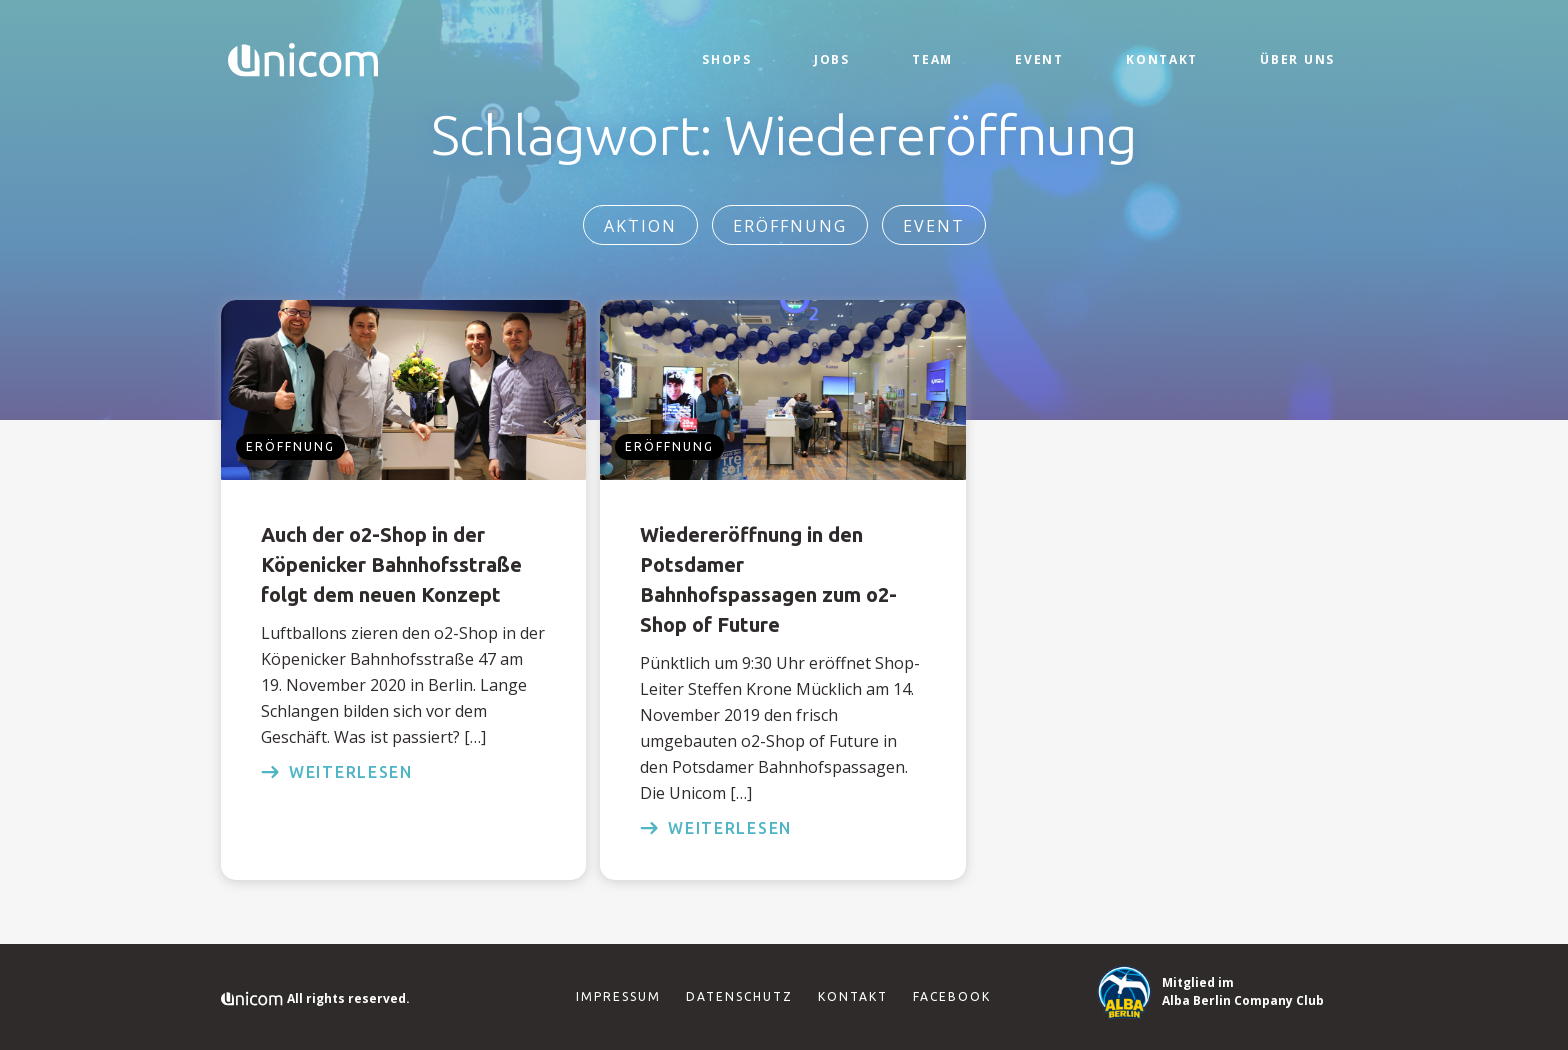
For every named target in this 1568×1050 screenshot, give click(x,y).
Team (932, 59)
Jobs (832, 59)
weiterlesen (337, 772)
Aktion (640, 226)
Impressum (618, 996)
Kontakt (1162, 59)
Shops (727, 59)
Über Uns (1297, 59)
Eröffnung (790, 226)
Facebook (952, 996)
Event (1039, 59)
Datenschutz (739, 996)
